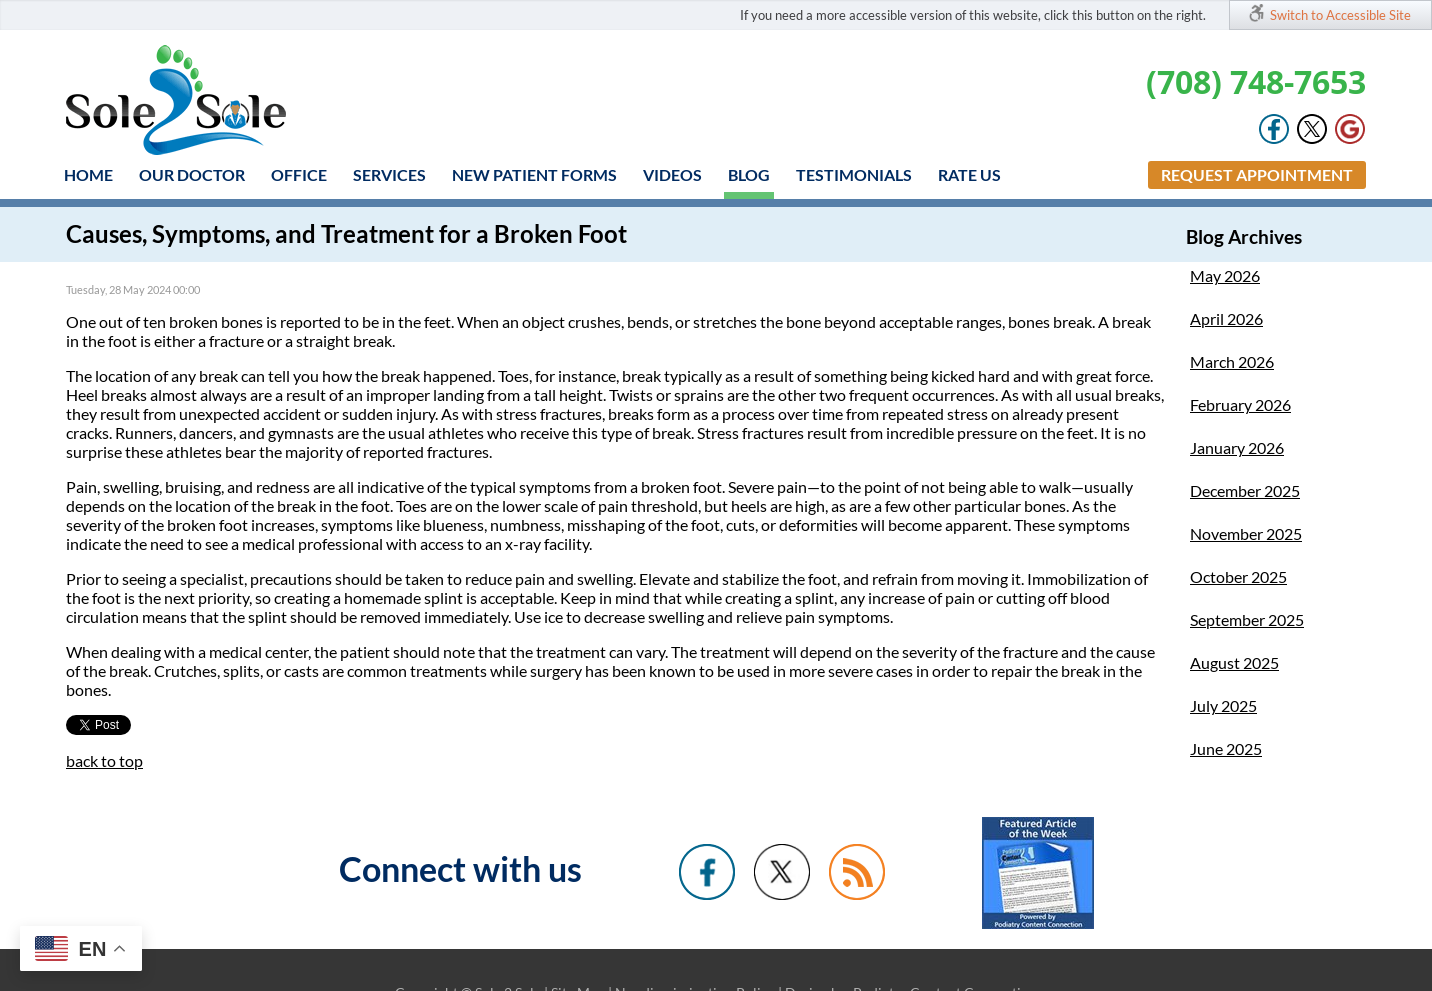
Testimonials (854, 174)
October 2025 (1238, 576)
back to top (104, 760)
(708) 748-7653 (1256, 81)
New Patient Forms (534, 174)
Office (299, 174)
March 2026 (1232, 361)
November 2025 (1246, 533)
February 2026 (1240, 404)
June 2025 (1226, 748)
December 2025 (1245, 490)
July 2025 (1223, 705)
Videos (672, 174)
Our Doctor (192, 174)
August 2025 (1234, 662)
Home (88, 174)
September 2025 (1247, 619)
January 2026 (1237, 447)
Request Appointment (1257, 174)
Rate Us (969, 174)
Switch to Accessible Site (1340, 15)
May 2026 (1225, 275)
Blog (749, 174)
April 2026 (1226, 318)
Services (389, 174)
